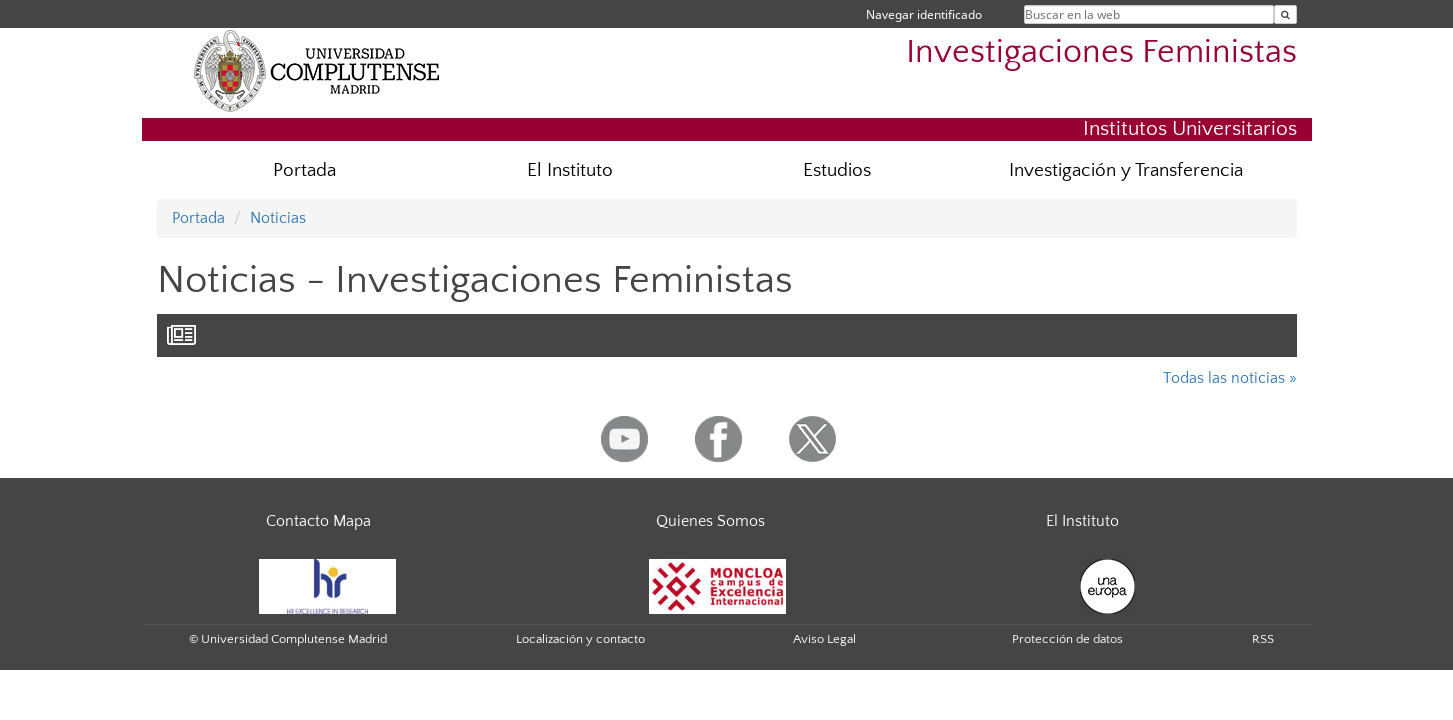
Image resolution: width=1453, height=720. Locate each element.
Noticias (278, 218)
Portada (304, 170)
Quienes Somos (710, 521)
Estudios (837, 170)
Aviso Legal (824, 639)
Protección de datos (1067, 639)
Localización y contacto (580, 639)
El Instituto (570, 170)
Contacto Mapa (318, 521)
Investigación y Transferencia (1126, 170)
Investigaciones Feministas (1101, 52)
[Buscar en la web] (1285, 14)
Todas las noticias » (1230, 378)
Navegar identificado (924, 14)
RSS (1263, 639)
